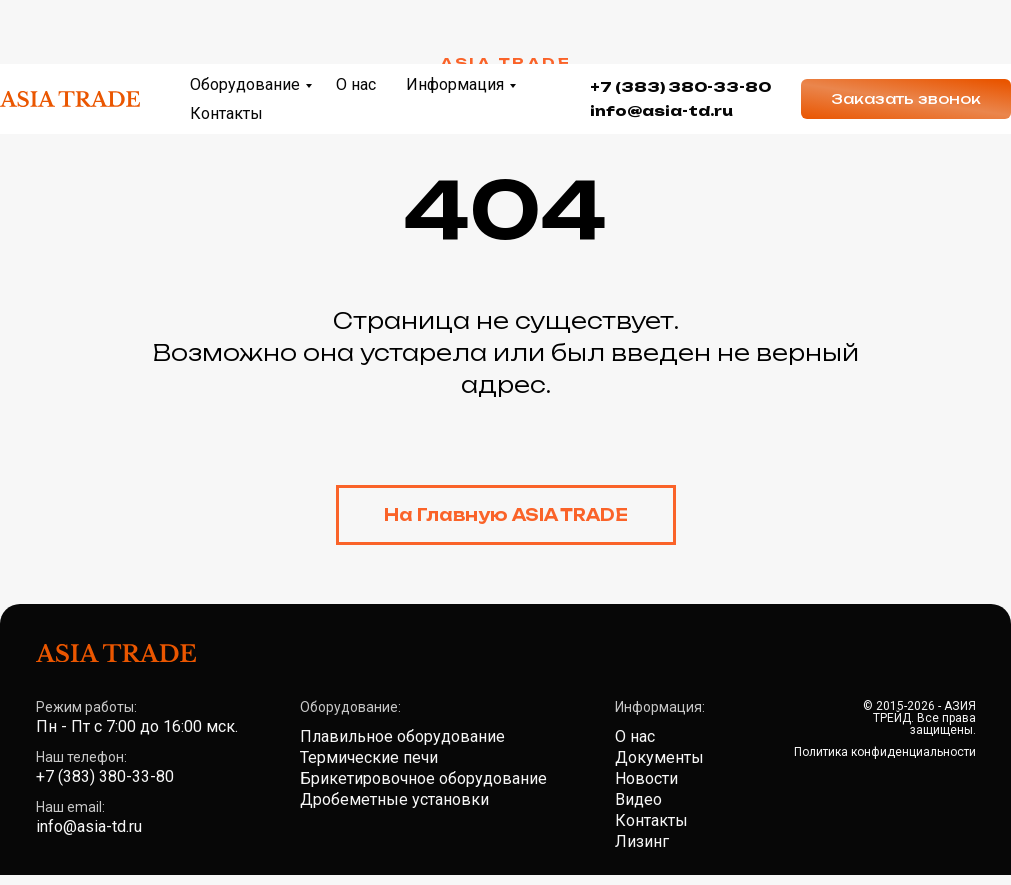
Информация (455, 20)
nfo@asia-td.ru (664, 46)
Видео (638, 799)
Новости (646, 778)
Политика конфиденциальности (885, 752)
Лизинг (642, 841)
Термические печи (369, 757)
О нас (356, 20)
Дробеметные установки (394, 799)
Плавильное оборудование (402, 736)
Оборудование (245, 20)
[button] (906, 35)
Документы (659, 757)
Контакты (226, 49)
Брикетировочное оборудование (423, 778)
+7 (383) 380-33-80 (680, 22)
